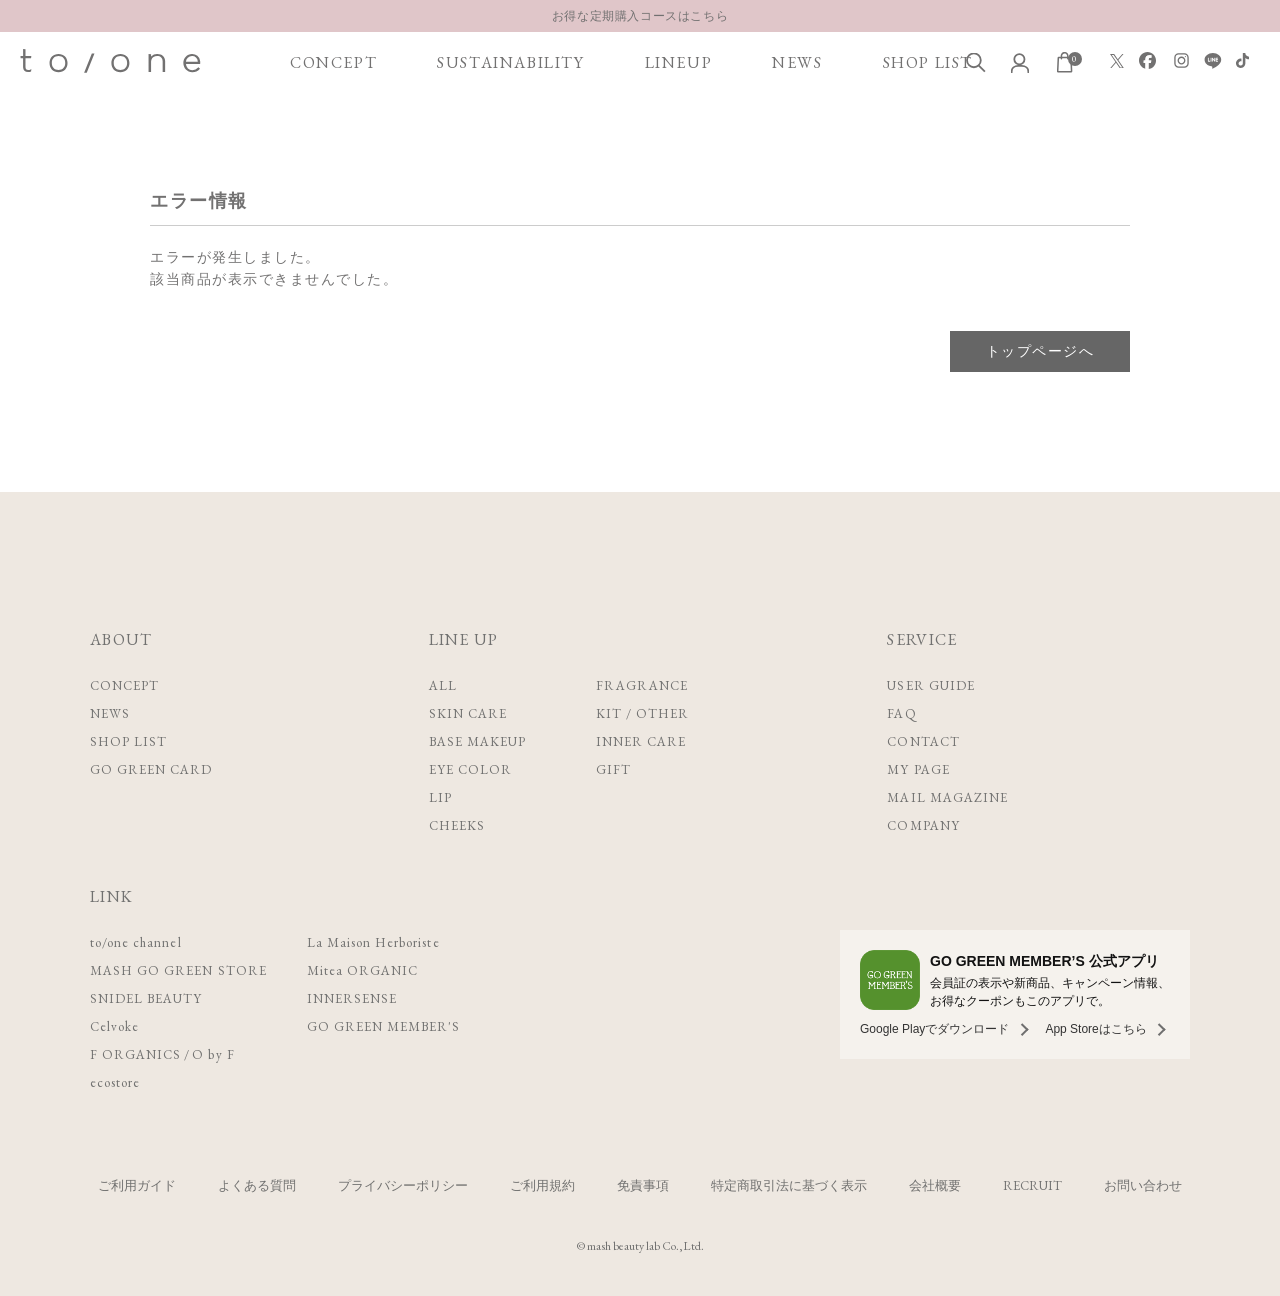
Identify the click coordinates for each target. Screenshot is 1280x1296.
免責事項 (643, 1185)
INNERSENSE (352, 998)
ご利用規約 (542, 1185)
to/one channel (136, 942)
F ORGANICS (135, 1054)
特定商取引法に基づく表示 (789, 1185)
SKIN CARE (468, 713)
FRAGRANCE (642, 685)
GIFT (613, 769)
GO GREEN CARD (151, 769)
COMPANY (923, 825)
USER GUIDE (930, 685)
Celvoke (114, 1026)
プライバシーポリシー (403, 1185)
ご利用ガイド (137, 1185)
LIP (440, 797)
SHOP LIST (928, 62)
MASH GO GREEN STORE (178, 970)
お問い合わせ (1143, 1185)
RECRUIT (1032, 1185)
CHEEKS (457, 825)
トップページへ (1040, 351)
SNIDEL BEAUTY (146, 998)
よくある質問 (257, 1185)
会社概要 (935, 1185)
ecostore (115, 1082)
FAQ (901, 713)
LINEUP (679, 62)
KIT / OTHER (642, 713)
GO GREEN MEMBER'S (384, 1026)
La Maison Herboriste (373, 942)
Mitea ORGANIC (363, 970)
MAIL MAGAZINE (947, 797)
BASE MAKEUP (477, 741)
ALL (443, 685)
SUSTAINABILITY (510, 62)
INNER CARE (641, 741)
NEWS (797, 62)
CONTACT (923, 741)
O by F (213, 1054)
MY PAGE (918, 769)
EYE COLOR (470, 769)
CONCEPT (333, 62)
